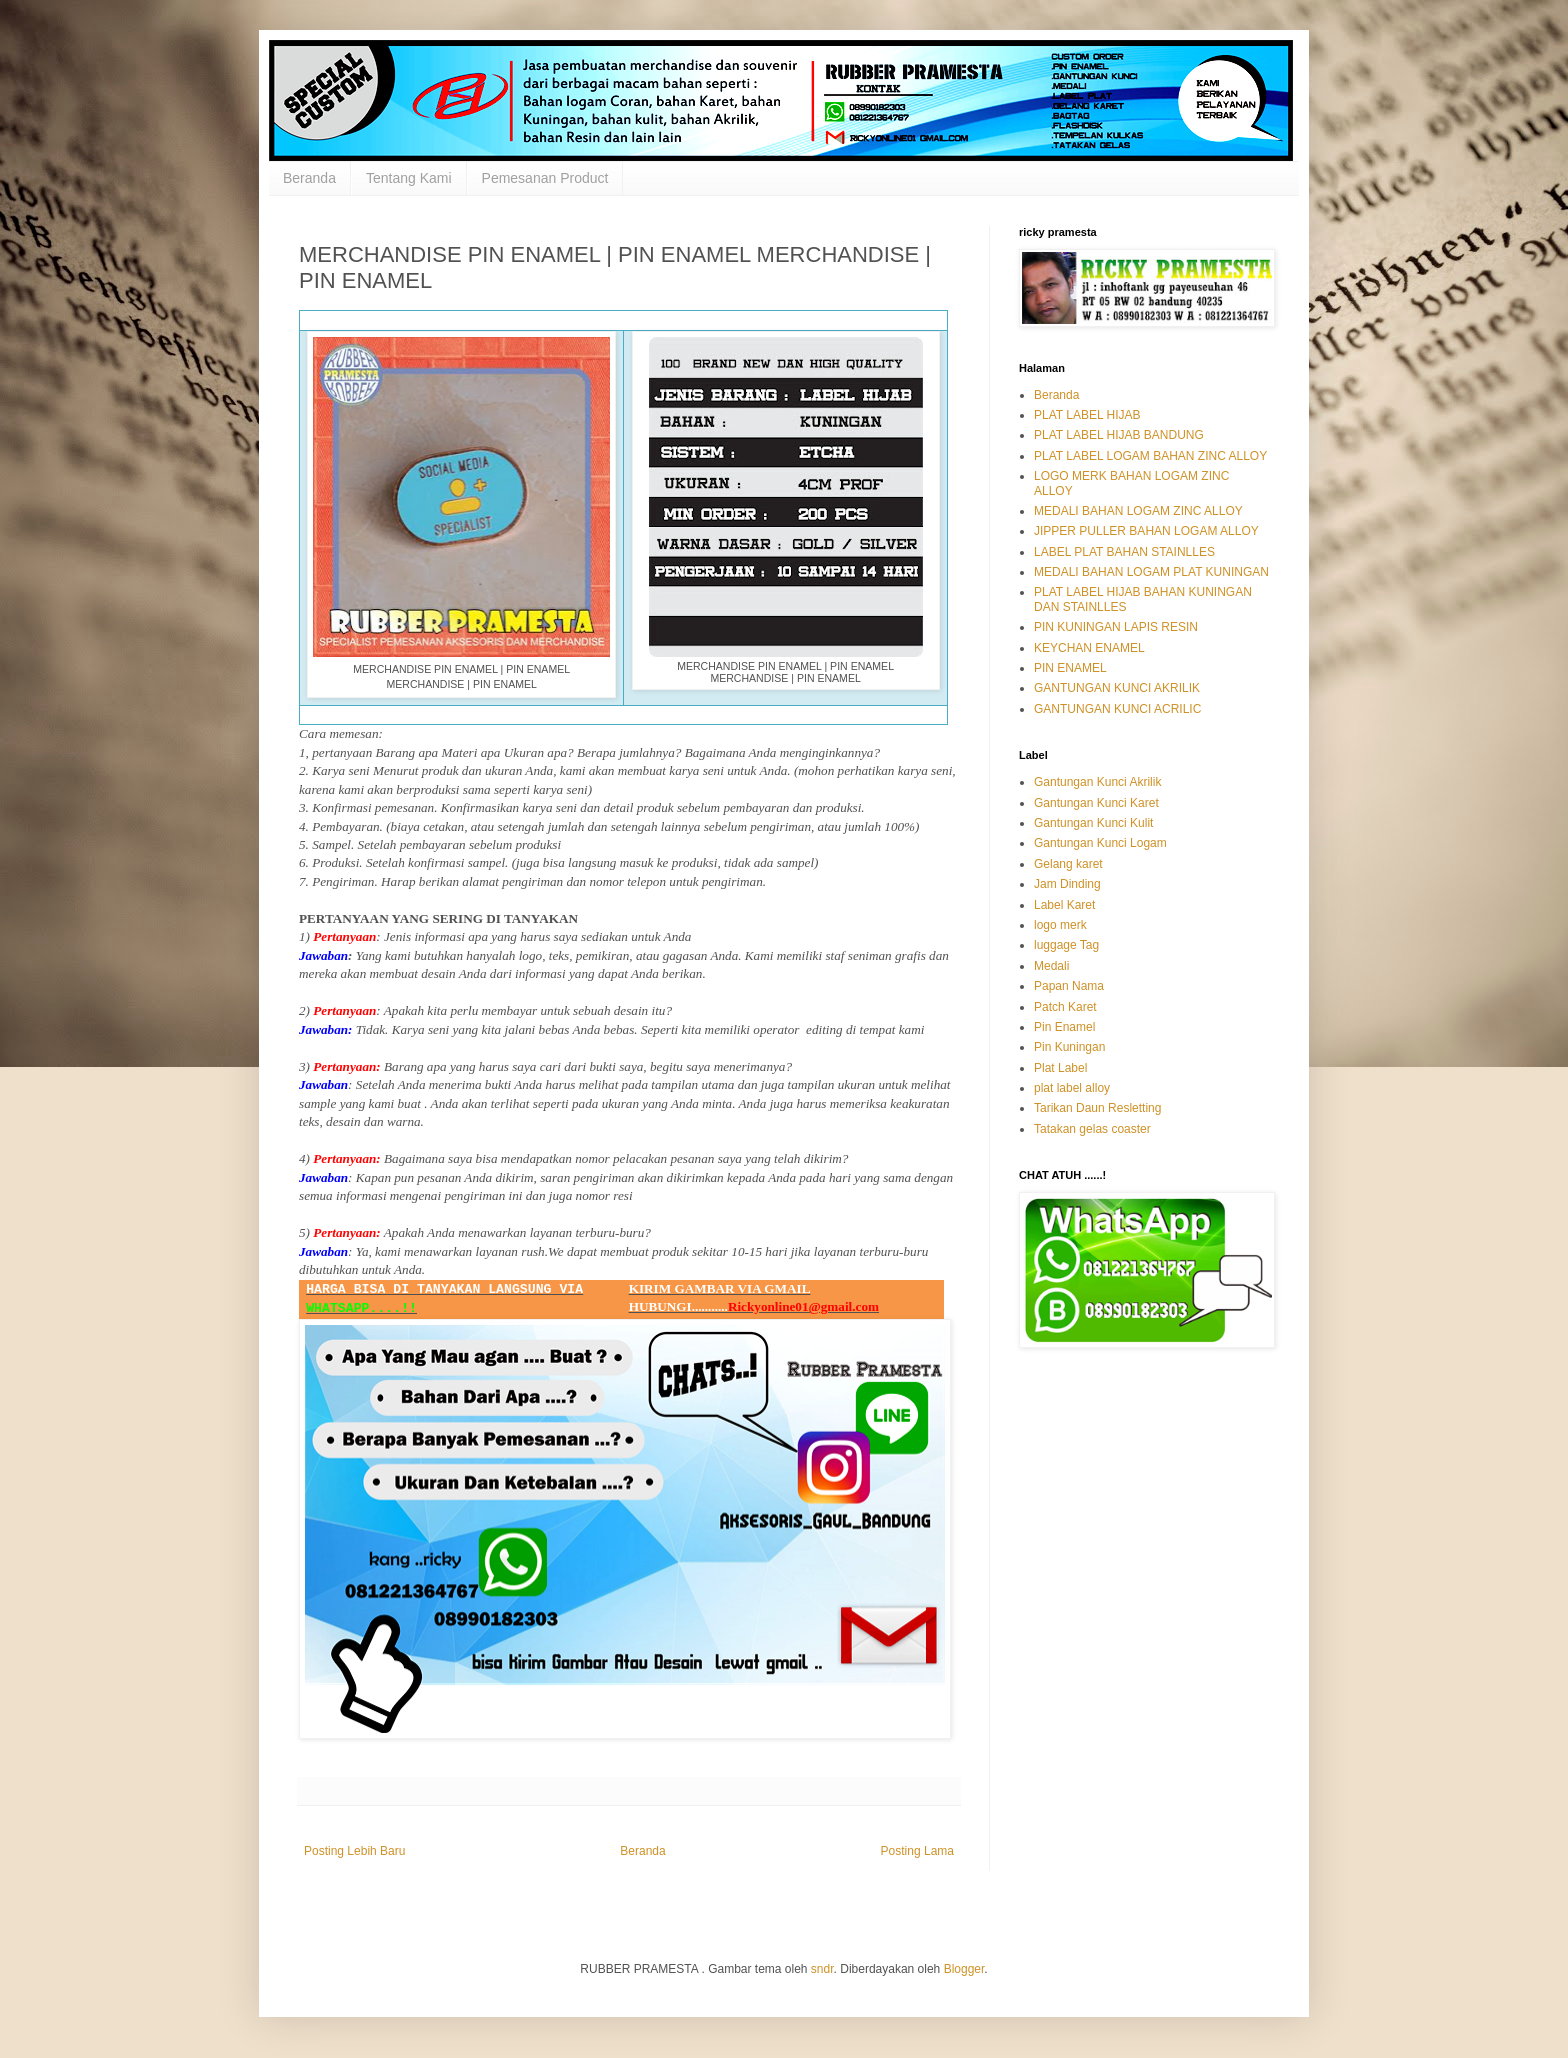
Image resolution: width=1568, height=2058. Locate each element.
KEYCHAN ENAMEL (1089, 648)
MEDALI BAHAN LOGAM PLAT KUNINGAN (1151, 572)
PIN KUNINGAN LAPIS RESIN (1116, 627)
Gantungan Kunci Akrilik (1097, 782)
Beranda (309, 178)
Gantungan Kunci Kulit (1093, 823)
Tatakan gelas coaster (1092, 1129)
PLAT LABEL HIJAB (1087, 415)
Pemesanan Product (545, 178)
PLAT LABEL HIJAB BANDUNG (1119, 435)
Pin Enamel (1064, 1027)
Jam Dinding (1067, 884)
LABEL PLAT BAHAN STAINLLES (1124, 552)
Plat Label (1060, 1068)
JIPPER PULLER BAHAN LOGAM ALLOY (1146, 531)
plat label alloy (1072, 1088)
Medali (1051, 966)
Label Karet (1064, 905)
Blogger (964, 1969)
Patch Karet (1065, 1007)
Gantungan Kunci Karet (1096, 803)
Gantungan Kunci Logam (1100, 843)
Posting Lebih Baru (354, 1851)
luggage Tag (1066, 945)
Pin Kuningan (1069, 1047)
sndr (822, 1969)
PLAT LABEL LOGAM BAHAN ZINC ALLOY (1150, 456)
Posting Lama (917, 1851)
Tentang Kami (409, 178)
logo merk (1060, 925)
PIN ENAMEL (1070, 668)
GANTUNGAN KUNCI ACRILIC (1117, 709)
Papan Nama (1069, 986)
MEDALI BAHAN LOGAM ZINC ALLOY (1138, 511)
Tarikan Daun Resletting (1097, 1108)
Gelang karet (1068, 864)
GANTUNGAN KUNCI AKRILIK (1117, 688)
